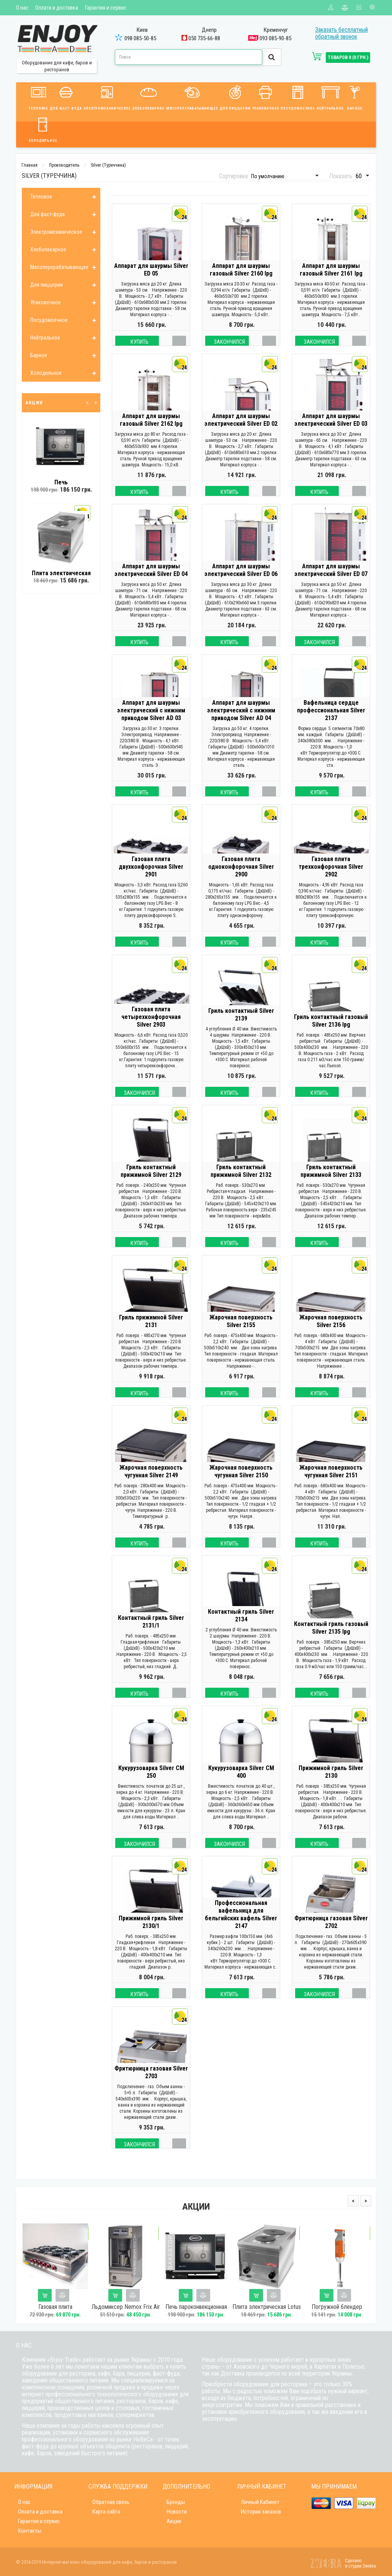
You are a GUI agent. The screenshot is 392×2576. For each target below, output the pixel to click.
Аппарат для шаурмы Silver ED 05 (151, 285)
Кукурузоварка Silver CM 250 (151, 1787)
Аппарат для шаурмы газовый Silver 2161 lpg (331, 285)
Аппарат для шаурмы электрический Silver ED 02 (241, 435)
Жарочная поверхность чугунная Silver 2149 (151, 1487)
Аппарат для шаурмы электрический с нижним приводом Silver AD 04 (241, 726)
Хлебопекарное (148, 96)
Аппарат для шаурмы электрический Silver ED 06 (241, 585)
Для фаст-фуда (66, 96)
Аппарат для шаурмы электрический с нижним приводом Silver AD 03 (151, 726)
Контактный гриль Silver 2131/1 (151, 1637)
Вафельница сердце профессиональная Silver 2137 (331, 726)
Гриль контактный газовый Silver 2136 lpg (331, 1036)
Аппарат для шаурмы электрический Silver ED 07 (331, 585)
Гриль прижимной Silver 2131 (151, 1336)
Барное (354, 96)
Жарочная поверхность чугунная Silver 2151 (331, 1487)
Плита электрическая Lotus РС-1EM (266, 2310)
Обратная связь (110, 2502)
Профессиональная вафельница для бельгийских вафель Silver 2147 (241, 1930)
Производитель (64, 165)
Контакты (29, 2530)
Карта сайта (106, 2511)
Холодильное (43, 129)
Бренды (176, 2502)
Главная (29, 165)
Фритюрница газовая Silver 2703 (151, 2087)
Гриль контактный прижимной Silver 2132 (241, 1186)
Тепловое (38, 96)
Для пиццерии (235, 96)
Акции (174, 2521)
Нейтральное (330, 96)
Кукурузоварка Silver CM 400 (241, 1787)
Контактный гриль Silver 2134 (241, 1631)
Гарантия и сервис (105, 8)
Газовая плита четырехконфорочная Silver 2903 (151, 1032)
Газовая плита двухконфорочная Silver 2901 (151, 882)
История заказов (261, 2511)
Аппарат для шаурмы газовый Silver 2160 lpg (241, 285)
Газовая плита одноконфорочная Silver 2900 (241, 882)
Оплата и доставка (56, 8)
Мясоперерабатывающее (192, 96)
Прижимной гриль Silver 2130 (331, 1787)
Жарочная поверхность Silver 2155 (241, 1336)
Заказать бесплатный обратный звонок (341, 33)
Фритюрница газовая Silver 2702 (331, 1937)
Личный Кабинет (260, 2502)
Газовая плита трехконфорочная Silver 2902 (331, 882)
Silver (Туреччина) (108, 165)
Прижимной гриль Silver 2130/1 (151, 1937)
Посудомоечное (298, 96)
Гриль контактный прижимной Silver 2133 (331, 1186)
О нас (22, 8)
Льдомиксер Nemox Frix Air (125, 2307)
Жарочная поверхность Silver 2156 (331, 1336)
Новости (177, 2511)
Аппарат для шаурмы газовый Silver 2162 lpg (151, 435)
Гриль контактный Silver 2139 (241, 1030)
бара (118, 2373)
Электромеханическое (107, 96)
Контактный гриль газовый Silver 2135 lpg (331, 1643)
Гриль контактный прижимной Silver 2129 (151, 1186)
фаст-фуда (166, 2373)
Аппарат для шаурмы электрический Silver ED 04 (151, 585)
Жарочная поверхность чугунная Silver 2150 (241, 1487)
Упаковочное (265, 96)
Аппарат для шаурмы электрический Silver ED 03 (331, 435)
